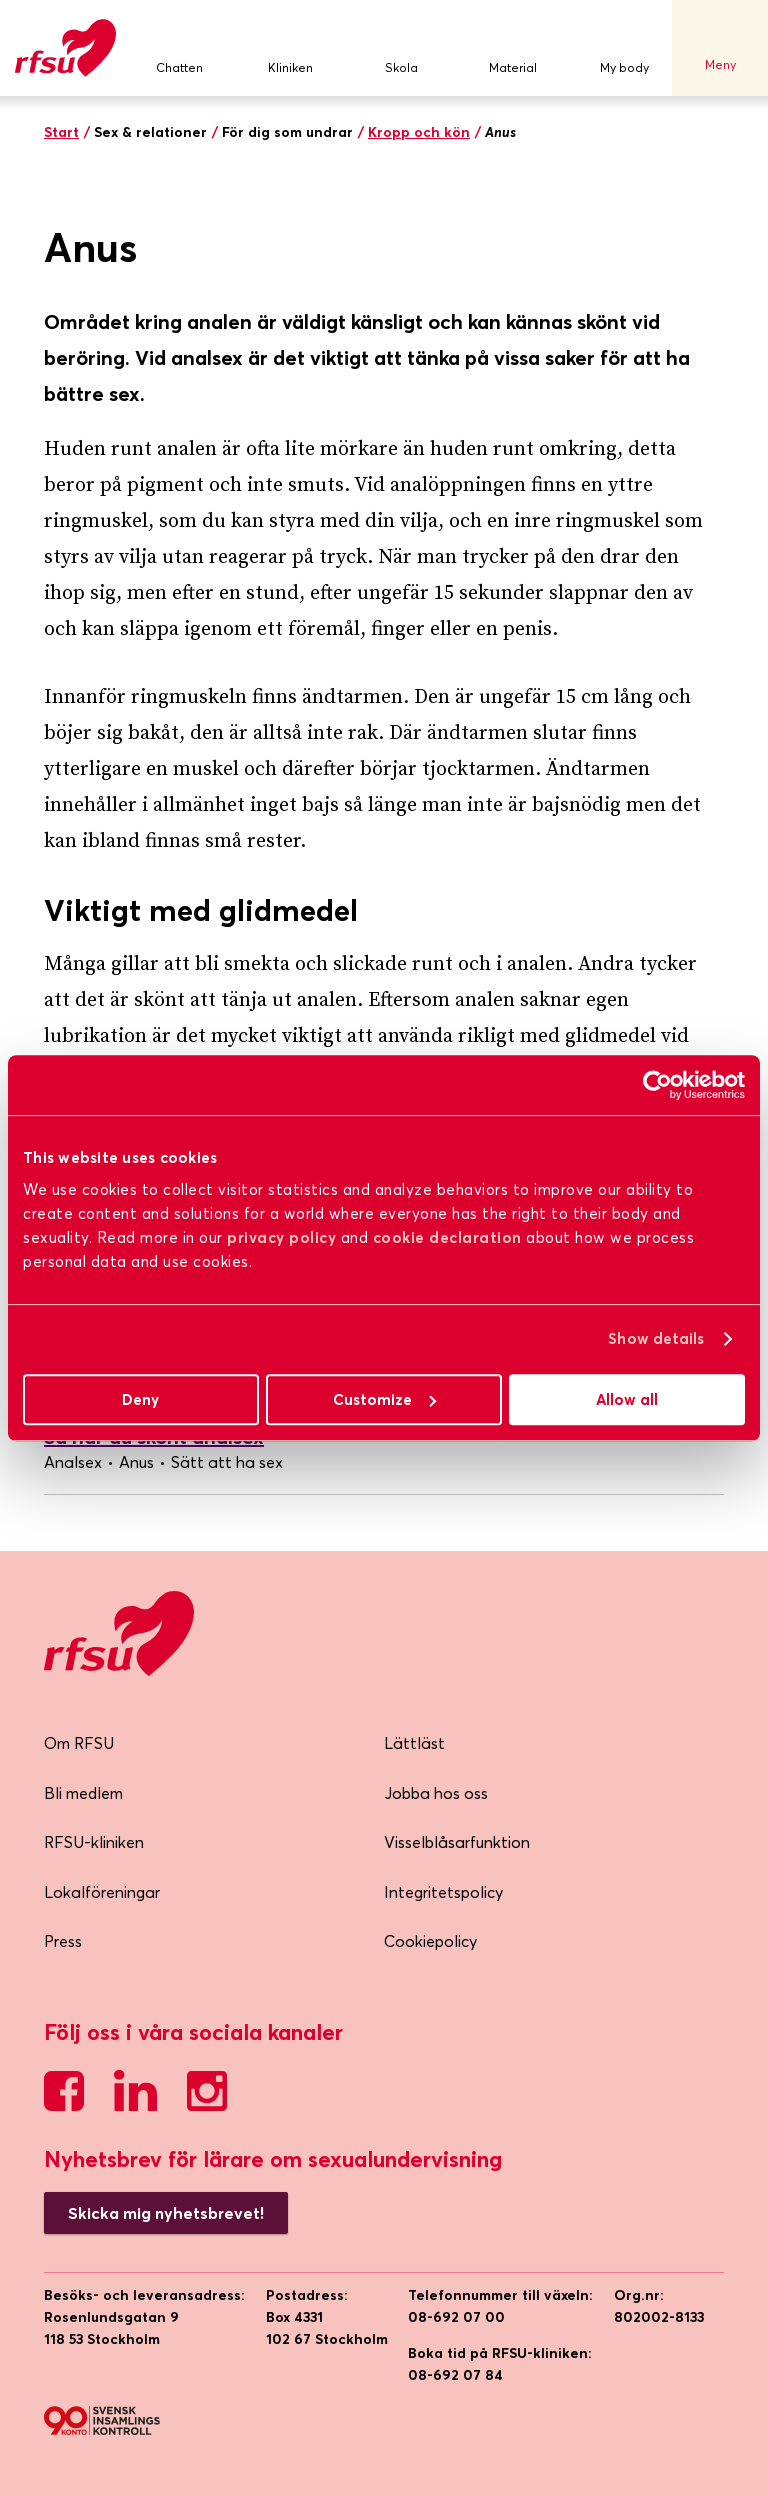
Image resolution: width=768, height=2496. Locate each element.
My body (624, 48)
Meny (720, 48)
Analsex (73, 1462)
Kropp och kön (419, 132)
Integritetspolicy (443, 1892)
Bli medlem (83, 1793)
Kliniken (290, 48)
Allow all (627, 1399)
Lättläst (414, 1743)
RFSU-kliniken (94, 1842)
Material (513, 48)
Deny (140, 1399)
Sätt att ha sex (227, 1462)
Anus (136, 1462)
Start (61, 132)
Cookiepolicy (430, 1941)
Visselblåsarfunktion (457, 1842)
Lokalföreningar (102, 1892)
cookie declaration (447, 1237)
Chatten (179, 48)
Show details (656, 1338)
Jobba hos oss (436, 1793)
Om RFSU (79, 1743)
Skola (402, 48)
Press (63, 1941)
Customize (384, 1399)
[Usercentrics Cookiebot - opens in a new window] (657, 1085)
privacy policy (281, 1237)
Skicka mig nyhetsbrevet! (166, 2213)
